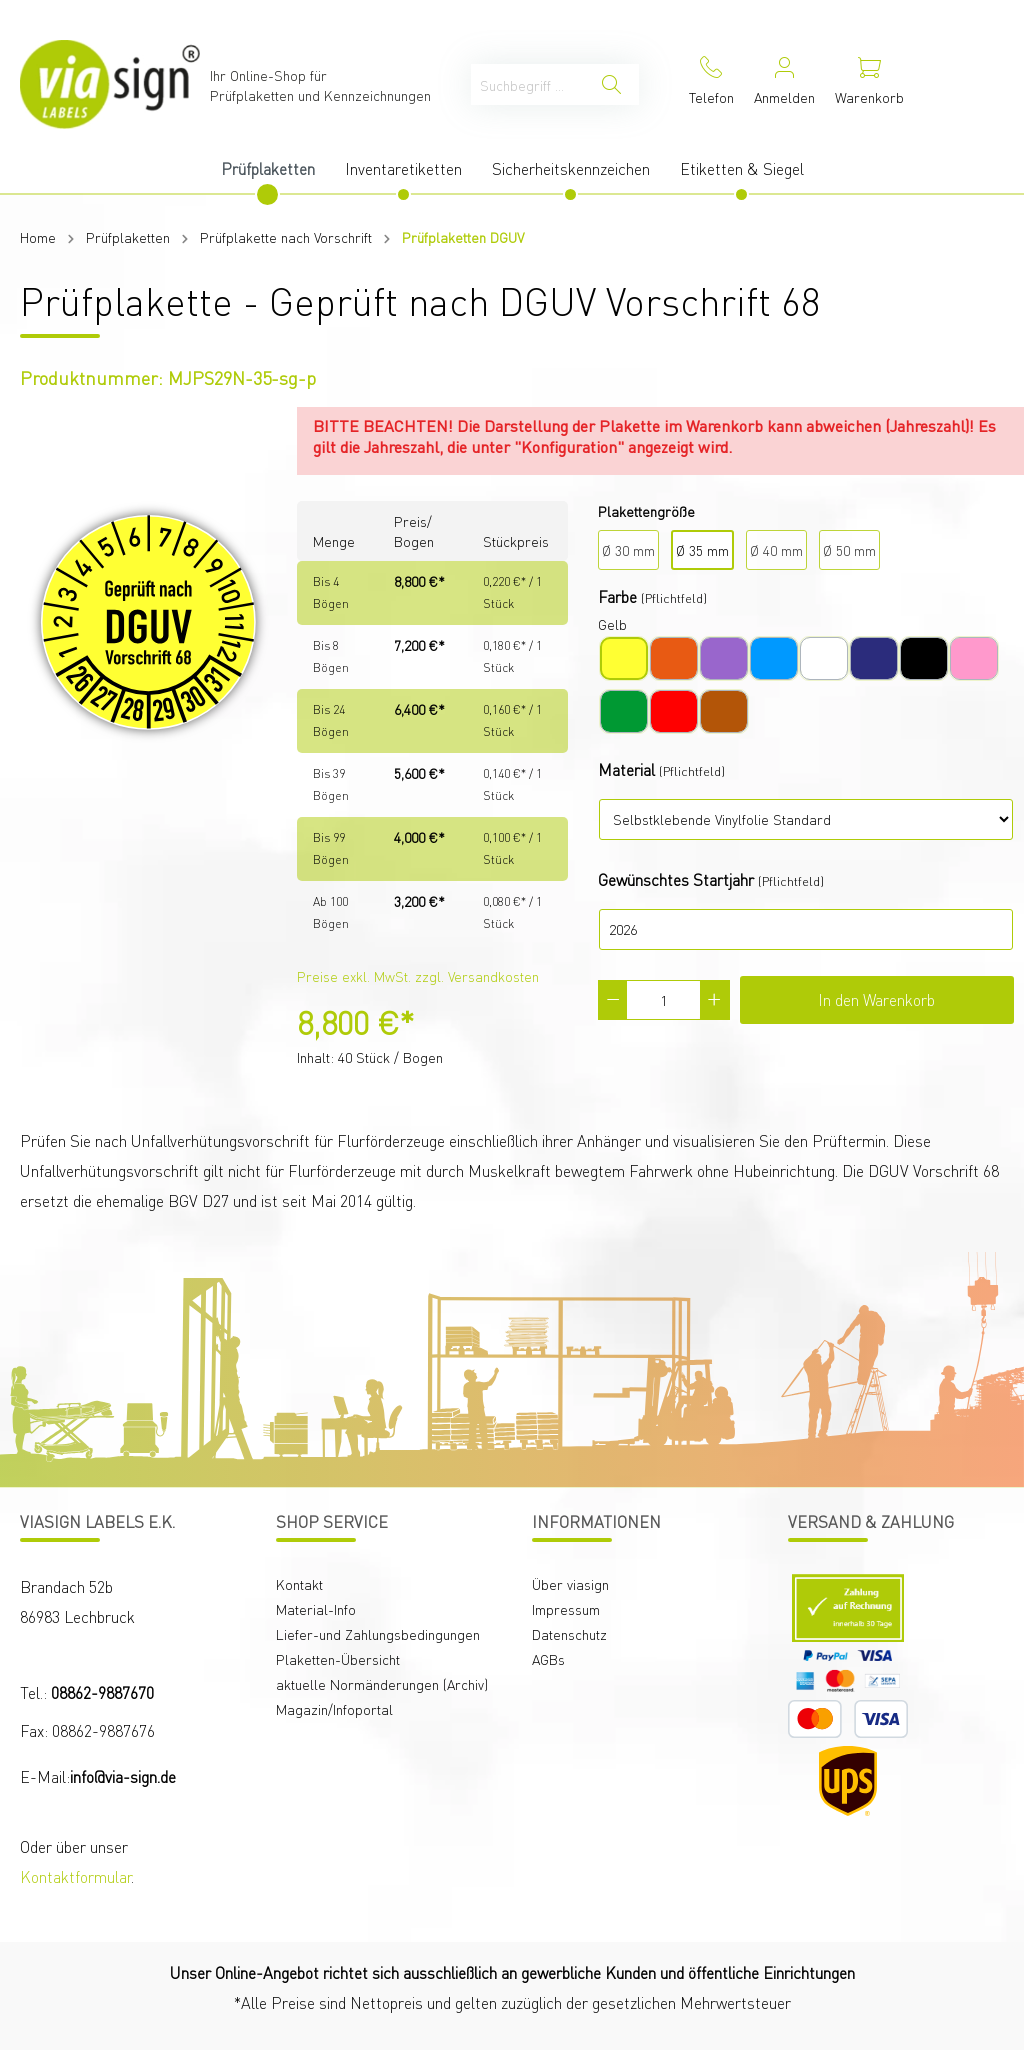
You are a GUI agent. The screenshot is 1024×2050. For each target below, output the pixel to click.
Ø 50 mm (849, 550)
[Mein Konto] (784, 84)
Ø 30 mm (628, 550)
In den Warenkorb (876, 999)
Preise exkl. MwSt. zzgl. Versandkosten (418, 976)
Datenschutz (569, 1634)
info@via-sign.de (123, 1776)
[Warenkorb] (869, 84)
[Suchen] (611, 84)
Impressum (566, 1609)
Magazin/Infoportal (334, 1709)
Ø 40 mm (776, 550)
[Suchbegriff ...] (528, 84)
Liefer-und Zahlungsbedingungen (378, 1634)
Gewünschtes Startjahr (676, 879)
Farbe (617, 596)
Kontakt (299, 1584)
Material (626, 769)
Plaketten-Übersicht (338, 1659)
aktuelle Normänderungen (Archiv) (382, 1684)
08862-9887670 (102, 1692)
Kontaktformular (75, 1876)
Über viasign (570, 1584)
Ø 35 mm (702, 550)
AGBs (548, 1659)
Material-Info (316, 1609)
